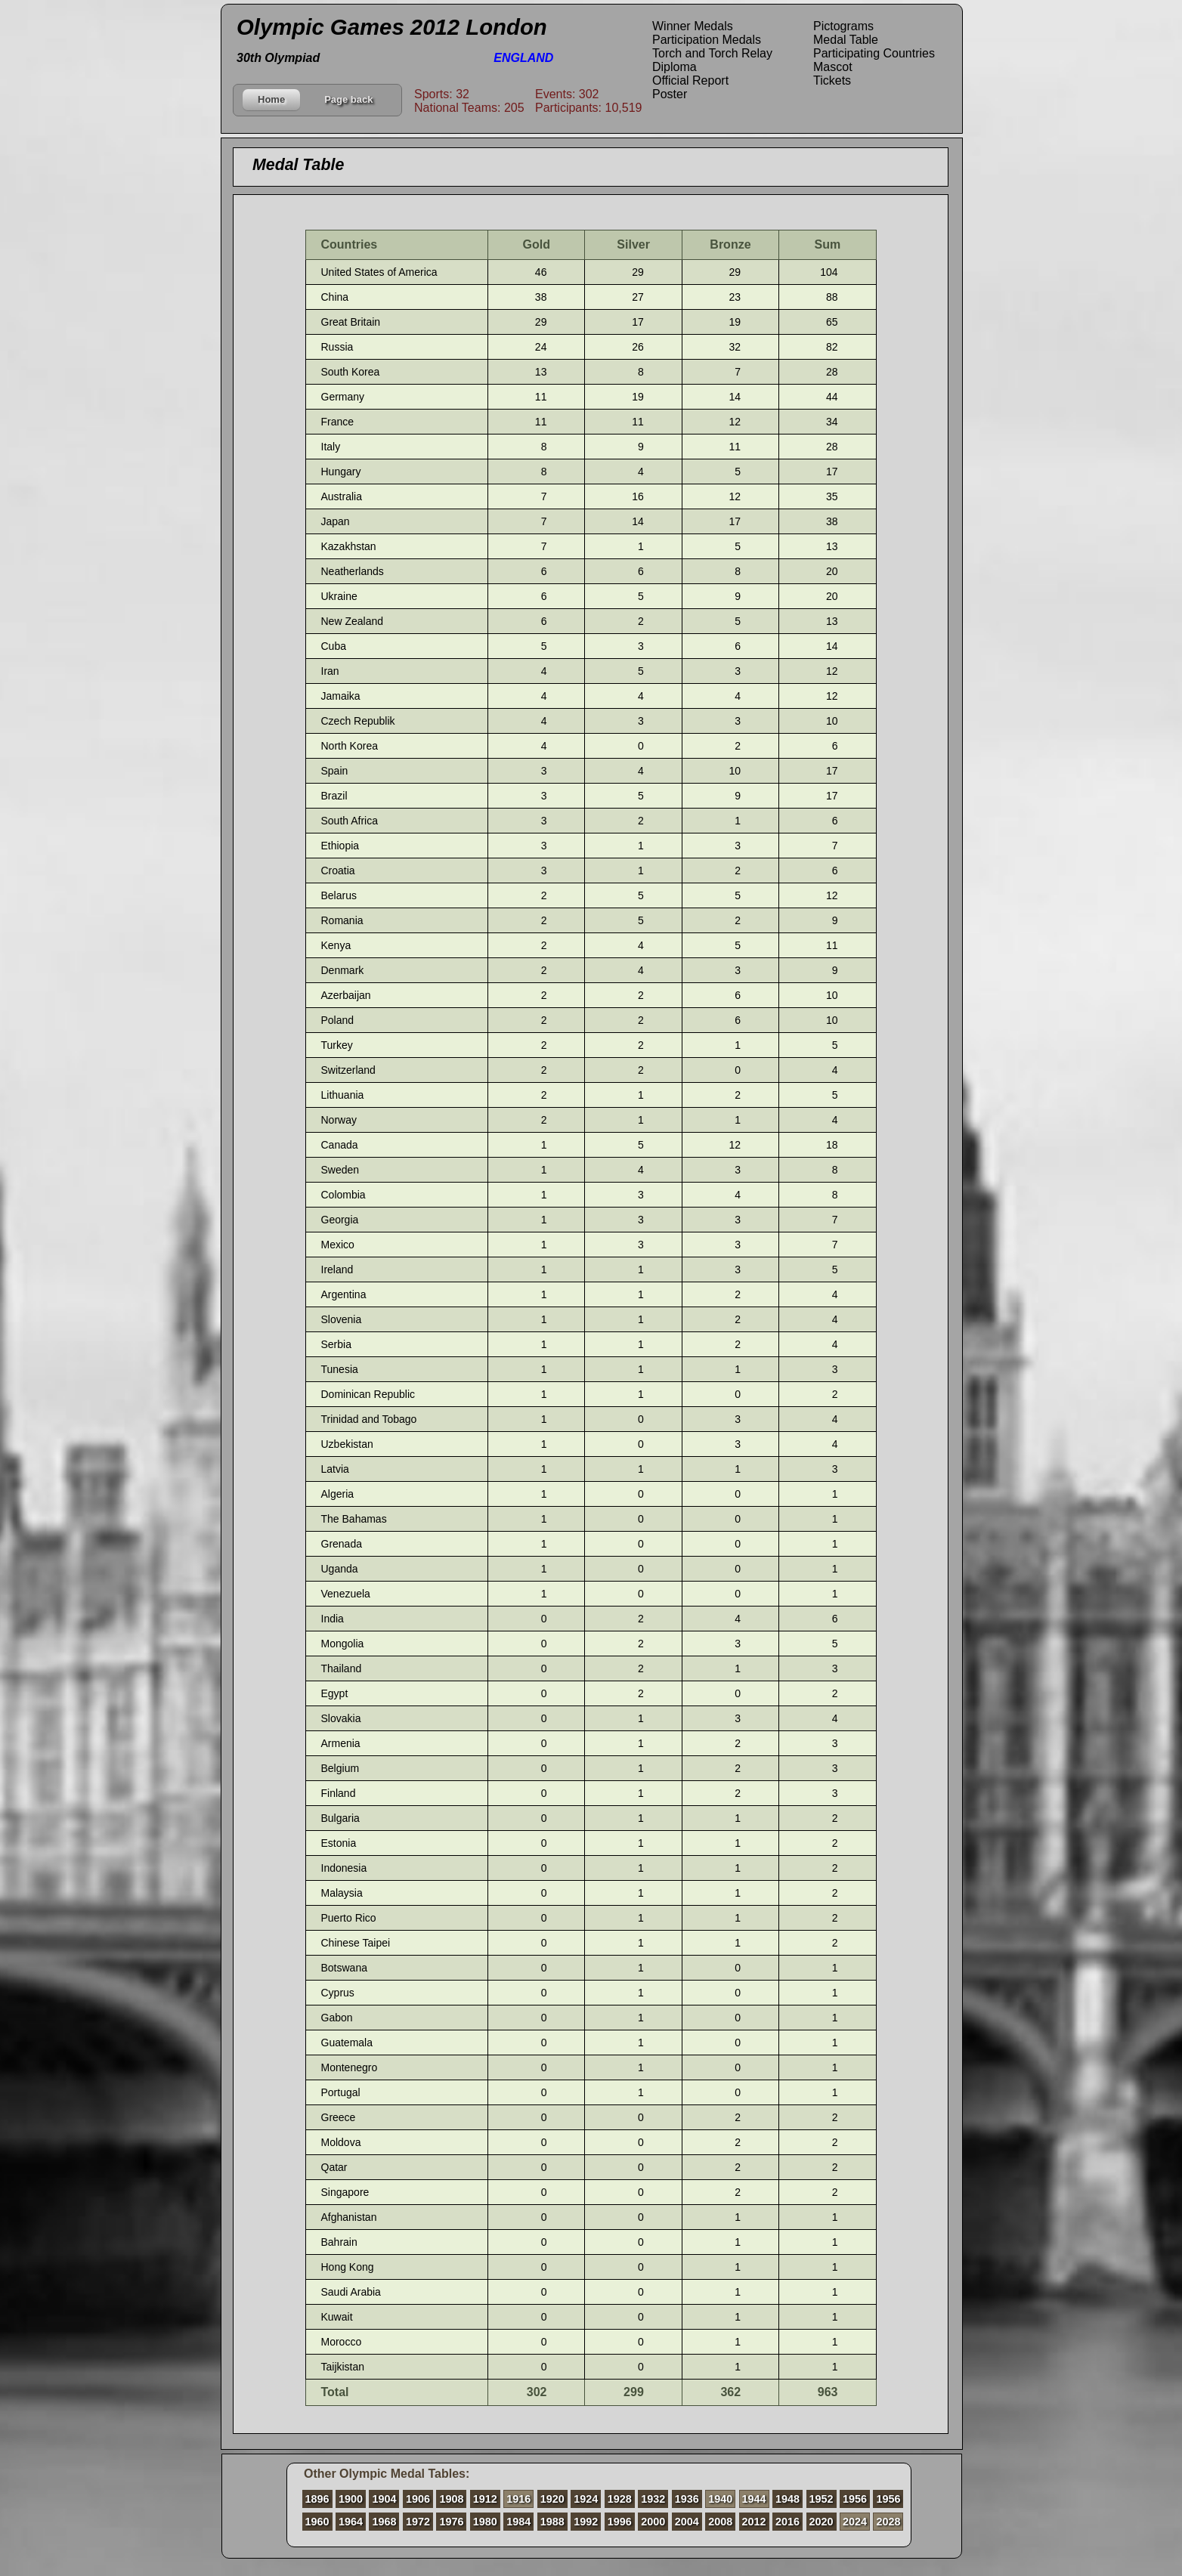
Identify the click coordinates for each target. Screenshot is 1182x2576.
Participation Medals (706, 39)
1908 (451, 2499)
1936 (687, 2499)
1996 (620, 2522)
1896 (317, 2499)
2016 (787, 2522)
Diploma (674, 66)
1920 (552, 2499)
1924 (586, 2499)
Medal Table (845, 39)
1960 (317, 2522)
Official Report (690, 80)
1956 (855, 2499)
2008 (720, 2522)
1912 (485, 2499)
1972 (418, 2522)
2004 (687, 2522)
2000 (653, 2522)
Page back (348, 99)
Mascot (832, 66)
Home (271, 99)
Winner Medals (692, 26)
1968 (384, 2522)
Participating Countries (874, 53)
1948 (787, 2499)
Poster (669, 94)
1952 (821, 2499)
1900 (351, 2499)
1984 (518, 2522)
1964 (351, 2522)
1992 (586, 2522)
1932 (653, 2499)
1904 (384, 2499)
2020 (821, 2522)
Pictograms (843, 26)
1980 (485, 2522)
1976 (451, 2522)
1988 (552, 2522)
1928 (620, 2499)
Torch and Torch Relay (712, 53)
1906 (418, 2499)
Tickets (832, 80)
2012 (754, 2522)
